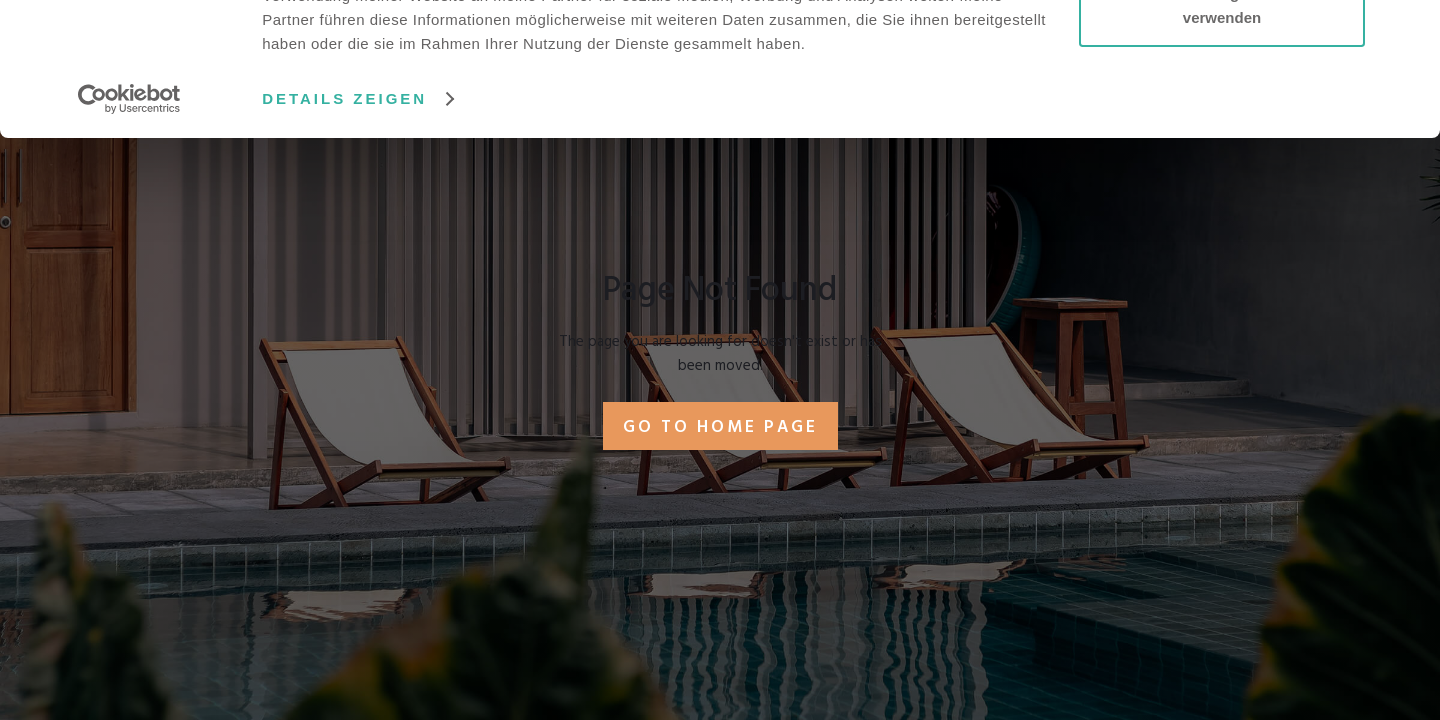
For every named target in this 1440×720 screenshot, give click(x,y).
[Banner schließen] (1409, 31)
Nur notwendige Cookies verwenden (1222, 130)
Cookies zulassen (1222, 52)
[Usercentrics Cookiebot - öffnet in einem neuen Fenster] (129, 224)
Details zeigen (344, 223)
